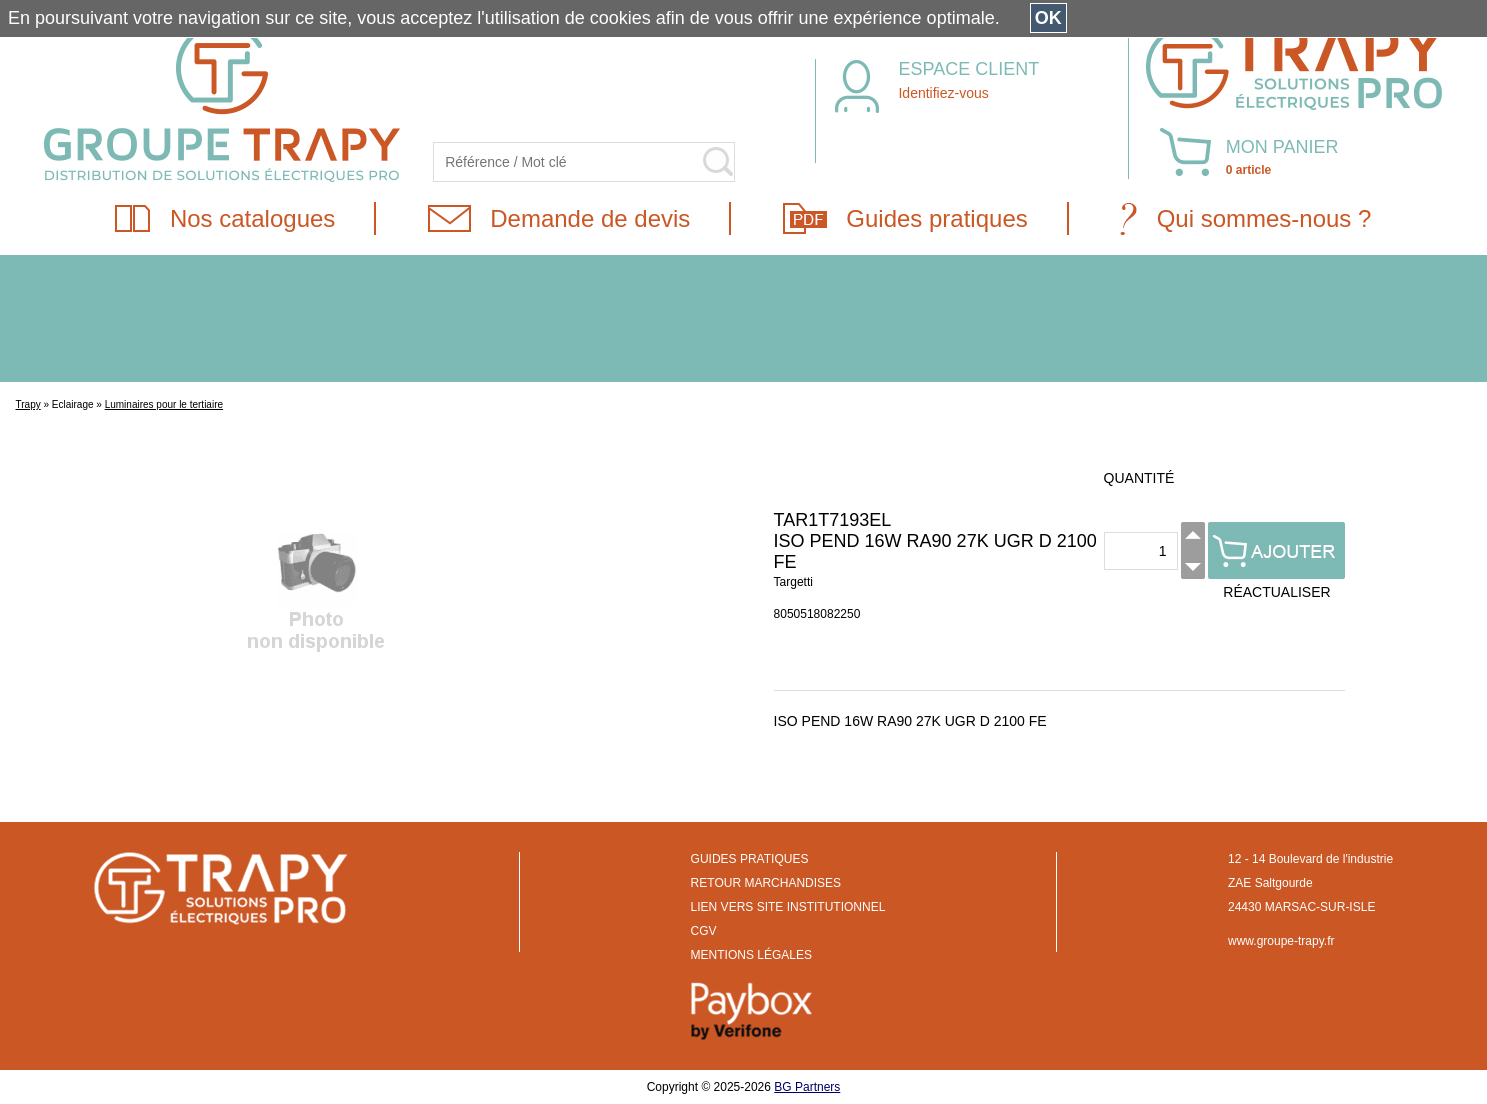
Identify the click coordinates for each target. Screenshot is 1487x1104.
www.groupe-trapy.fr (1281, 941)
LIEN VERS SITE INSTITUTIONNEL (788, 907)
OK (1048, 18)
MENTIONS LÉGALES (751, 955)
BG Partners (807, 1087)
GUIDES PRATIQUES (750, 859)
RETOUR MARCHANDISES (766, 883)
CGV (704, 931)
